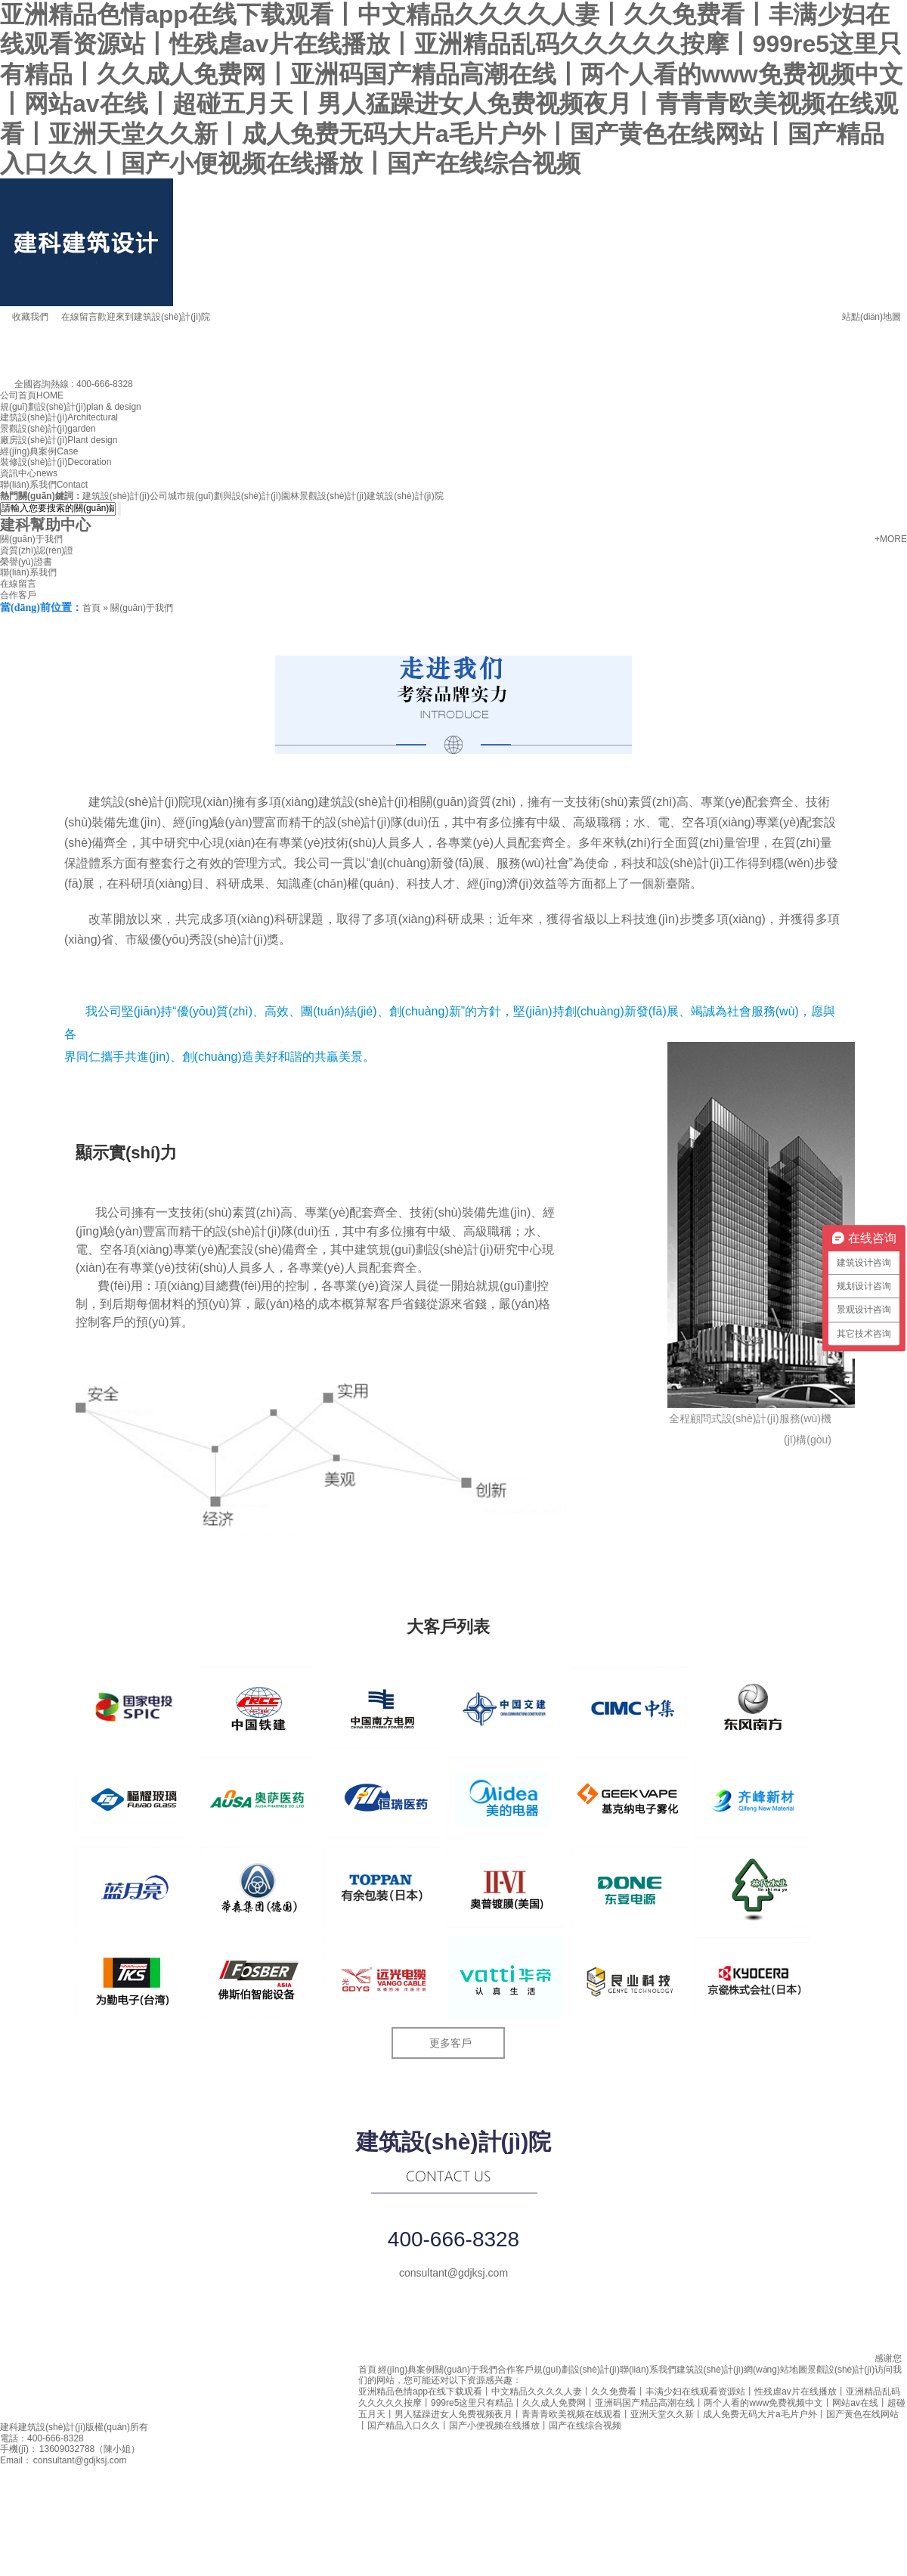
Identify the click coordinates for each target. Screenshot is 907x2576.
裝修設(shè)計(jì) (55, 462)
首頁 (91, 608)
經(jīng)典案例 (39, 451)
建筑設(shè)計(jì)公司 (125, 496)
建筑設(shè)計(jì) (59, 417)
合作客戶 (18, 595)
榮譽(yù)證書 (26, 561)
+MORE (890, 539)
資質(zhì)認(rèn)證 (36, 550)
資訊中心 (28, 473)
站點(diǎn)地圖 (865, 314)
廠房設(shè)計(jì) (58, 440)
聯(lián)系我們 (44, 484)
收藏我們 (24, 317)
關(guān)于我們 (31, 539)
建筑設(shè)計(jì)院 (405, 496)
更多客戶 (450, 2043)
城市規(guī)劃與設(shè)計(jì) (224, 496)
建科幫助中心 (45, 524)
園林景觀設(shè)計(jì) (324, 496)
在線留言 (73, 317)
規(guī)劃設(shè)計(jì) (70, 406)
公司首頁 (31, 395)
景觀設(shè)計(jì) (48, 428)
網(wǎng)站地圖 (775, 2369)
